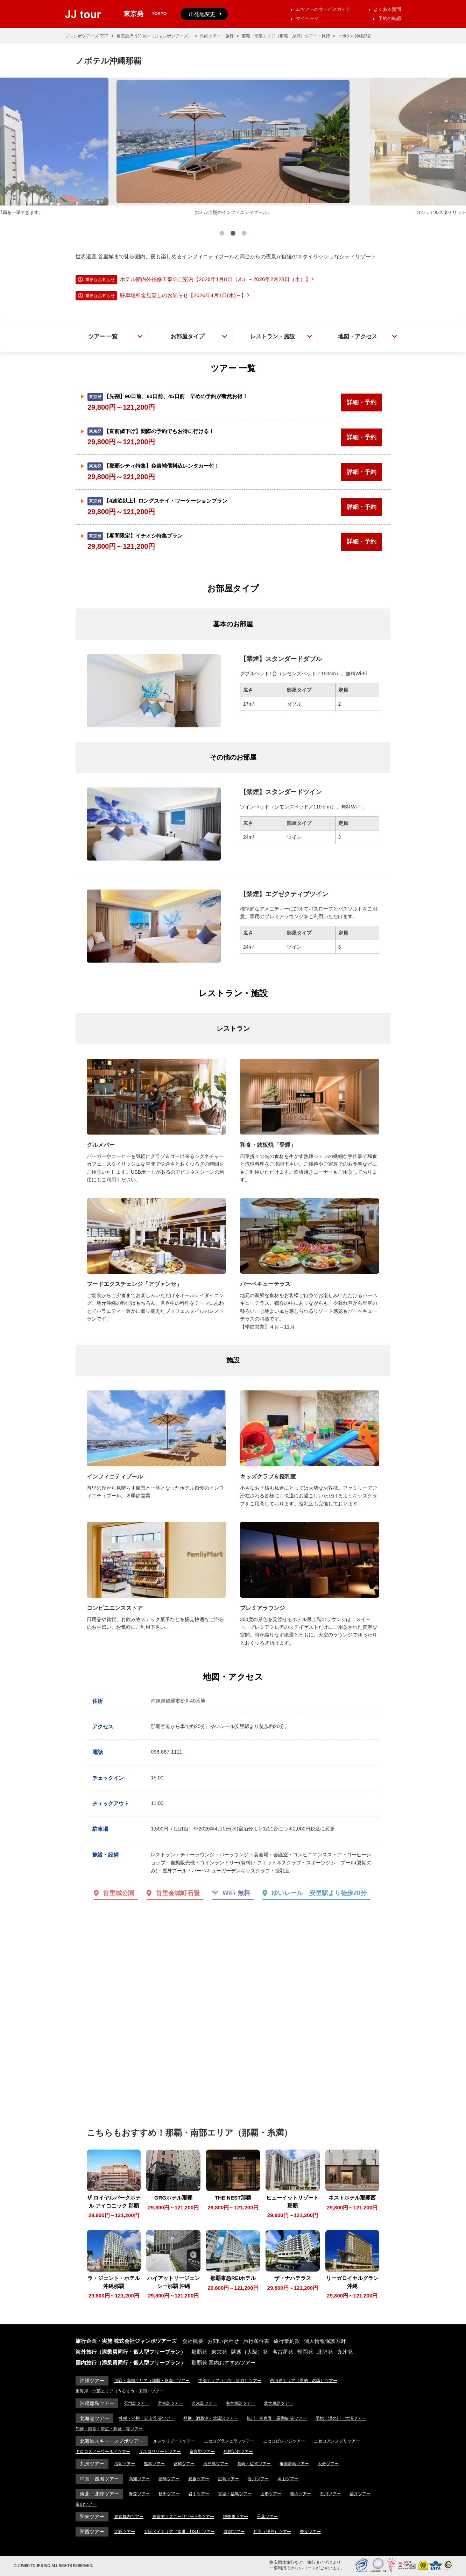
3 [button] (244, 234)
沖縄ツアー (92, 2380)
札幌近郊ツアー (238, 2451)
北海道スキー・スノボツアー (111, 2441)
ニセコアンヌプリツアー (337, 2441)
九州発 (345, 2352)
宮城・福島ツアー (235, 2493)
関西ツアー (92, 2531)
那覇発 (199, 2352)
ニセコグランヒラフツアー (229, 2441)
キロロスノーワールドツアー (103, 2451)
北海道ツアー (94, 2418)
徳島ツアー (168, 2478)
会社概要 (192, 2341)
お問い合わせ (223, 2341)
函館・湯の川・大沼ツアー (341, 2418)
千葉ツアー (267, 2516)
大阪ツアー (124, 2531)
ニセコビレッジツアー (284, 2441)
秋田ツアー (168, 2493)
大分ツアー (328, 2463)
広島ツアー (228, 2478)
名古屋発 (282, 2352)
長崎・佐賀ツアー (254, 2463)
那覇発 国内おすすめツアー (223, 2363)
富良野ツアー (202, 2451)
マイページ (307, 18)
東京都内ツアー (128, 2516)
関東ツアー (92, 2516)
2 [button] (233, 234)
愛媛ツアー (198, 2478)
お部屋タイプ (187, 336)
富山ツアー (86, 2504)
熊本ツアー (154, 2463)
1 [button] (221, 234)
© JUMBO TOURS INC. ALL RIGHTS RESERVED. (53, 2566)
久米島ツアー (204, 2403)
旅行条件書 (256, 2341)
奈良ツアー (310, 2531)
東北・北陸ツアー (99, 2494)
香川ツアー (258, 2478)
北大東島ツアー (278, 2403)
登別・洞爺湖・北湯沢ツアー (210, 2418)
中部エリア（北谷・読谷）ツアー (229, 2380)
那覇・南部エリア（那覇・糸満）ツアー (152, 2380)
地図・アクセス (357, 336)
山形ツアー (270, 2493)
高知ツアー (139, 2478)
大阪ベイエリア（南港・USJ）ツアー (179, 2531)
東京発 (219, 2352)
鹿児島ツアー (215, 2463)
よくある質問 (387, 9)
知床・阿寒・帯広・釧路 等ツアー (109, 2428)
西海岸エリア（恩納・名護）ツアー (303, 2380)
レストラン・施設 (272, 336)
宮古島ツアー (170, 2403)
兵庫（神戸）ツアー (272, 2531)
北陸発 (325, 2352)
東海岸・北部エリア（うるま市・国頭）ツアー (120, 2391)
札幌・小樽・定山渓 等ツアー (147, 2418)
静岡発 (305, 2352)
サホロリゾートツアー (160, 2451)
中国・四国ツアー (99, 2479)
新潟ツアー (300, 2493)
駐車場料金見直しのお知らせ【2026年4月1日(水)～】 (183, 295)
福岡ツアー (124, 2463)
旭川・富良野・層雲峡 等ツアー (276, 2418)
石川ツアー (330, 2493)
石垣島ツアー (136, 2403)
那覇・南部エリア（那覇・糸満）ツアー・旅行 (286, 36)
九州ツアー (92, 2464)
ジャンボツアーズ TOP (86, 36)
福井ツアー (360, 2493)
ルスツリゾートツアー (174, 2441)
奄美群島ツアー (294, 2463)
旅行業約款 (287, 2341)
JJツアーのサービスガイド (323, 9)
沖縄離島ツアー (97, 2403)
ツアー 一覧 (103, 336)
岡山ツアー (287, 2478)
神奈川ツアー (235, 2516)
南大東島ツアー (240, 2403)
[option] (233, 147)
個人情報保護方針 (325, 2341)
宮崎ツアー (184, 2463)
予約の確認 (389, 18)
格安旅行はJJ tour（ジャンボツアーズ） (154, 36)
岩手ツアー (198, 2493)
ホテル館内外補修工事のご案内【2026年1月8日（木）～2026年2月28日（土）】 (215, 279)
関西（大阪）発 (249, 2352)
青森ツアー (139, 2493)
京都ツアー (234, 2531)
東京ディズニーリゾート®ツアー (183, 2516)
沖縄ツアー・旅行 (217, 36)
